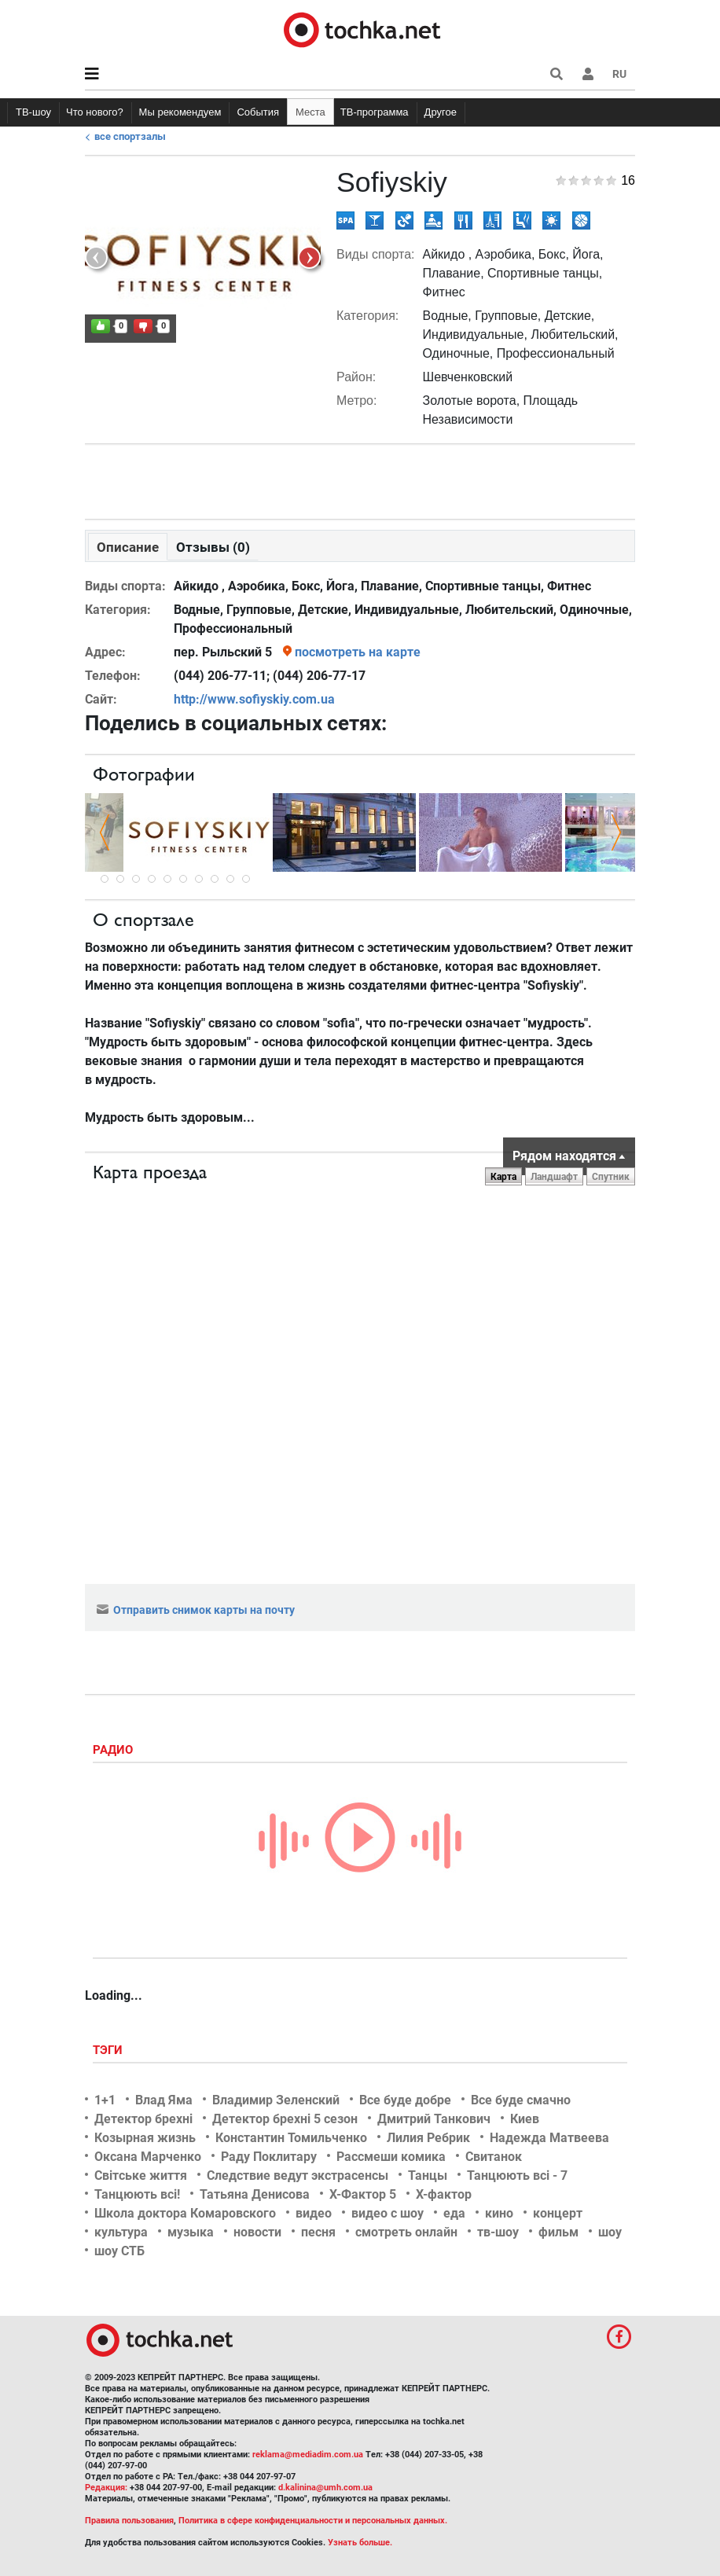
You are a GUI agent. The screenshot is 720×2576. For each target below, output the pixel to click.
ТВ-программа (374, 112)
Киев (524, 2118)
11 (246, 879)
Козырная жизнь (145, 2137)
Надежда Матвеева (549, 2137)
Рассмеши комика (391, 2156)
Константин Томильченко (291, 2137)
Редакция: (106, 2487)
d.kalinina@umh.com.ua (325, 2487)
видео (314, 2213)
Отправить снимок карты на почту (196, 1610)
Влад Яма (164, 2100)
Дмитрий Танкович (433, 2118)
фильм (558, 2232)
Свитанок (493, 2156)
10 (230, 879)
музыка (190, 2232)
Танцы (427, 2175)
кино (499, 2213)
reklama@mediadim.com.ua (307, 2454)
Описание (128, 547)
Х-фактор (444, 2194)
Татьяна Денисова (255, 2194)
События (258, 112)
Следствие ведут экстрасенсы (297, 2175)
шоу (610, 2232)
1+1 (105, 2100)
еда (454, 2213)
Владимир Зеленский (276, 2100)
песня (318, 2232)
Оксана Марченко (147, 2156)
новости (257, 2232)
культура (121, 2232)
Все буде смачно (521, 2100)
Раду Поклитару (269, 2156)
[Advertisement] (360, 478)
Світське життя (140, 2175)
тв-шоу (498, 2232)
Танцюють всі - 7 (517, 2175)
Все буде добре (405, 2100)
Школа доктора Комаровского (185, 2213)
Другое (440, 112)
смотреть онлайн (406, 2232)
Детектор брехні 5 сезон (285, 2118)
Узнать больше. (360, 2542)
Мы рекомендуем (180, 112)
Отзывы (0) (213, 547)
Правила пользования (129, 2520)
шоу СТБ (119, 2250)
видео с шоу (387, 2213)
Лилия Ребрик (428, 2137)
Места (310, 112)
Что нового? (94, 112)
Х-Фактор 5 (362, 2194)
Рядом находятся (564, 1155)
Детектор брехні (143, 2118)
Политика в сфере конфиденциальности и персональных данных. (312, 2520)
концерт (557, 2213)
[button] (588, 73)
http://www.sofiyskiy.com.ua (254, 699)
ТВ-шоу (33, 112)
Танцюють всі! (137, 2194)
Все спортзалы (130, 136)
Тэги (109, 2050)
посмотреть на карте (358, 652)
